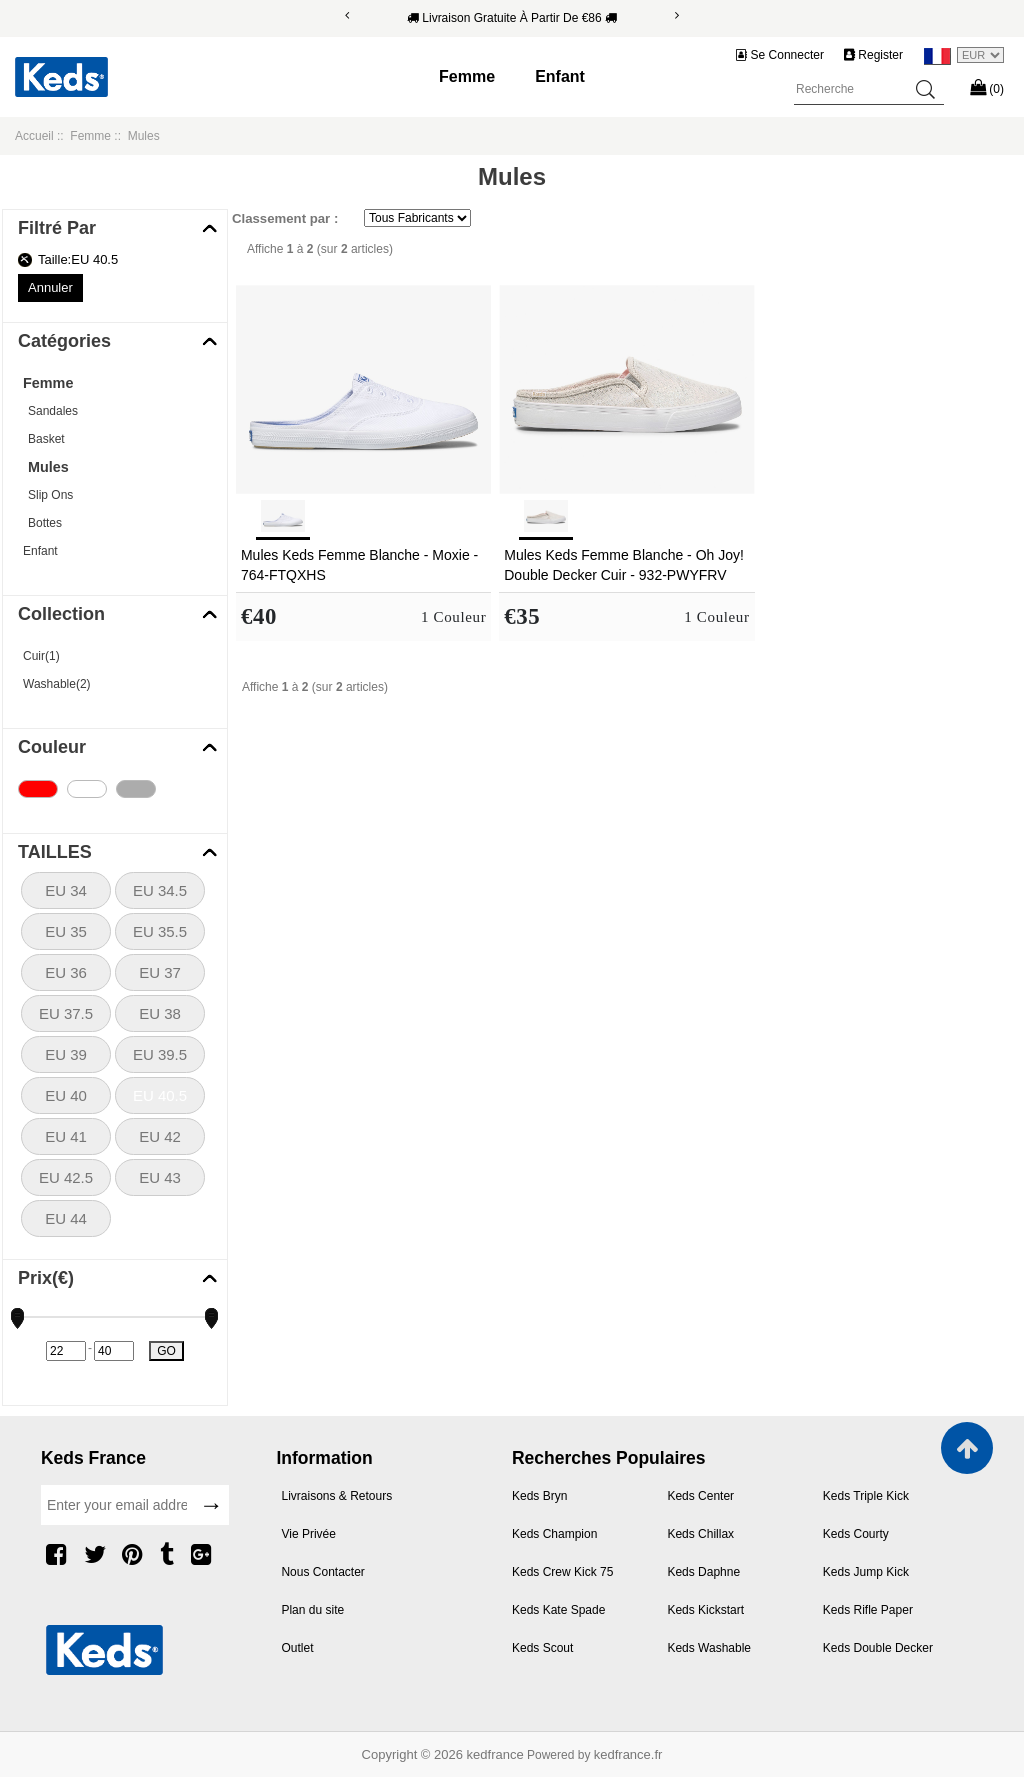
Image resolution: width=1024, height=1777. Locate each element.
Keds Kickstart (705, 1610)
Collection (61, 614)
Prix (46, 1278)
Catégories (64, 341)
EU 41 (66, 1136)
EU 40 (66, 1095)
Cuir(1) (41, 656)
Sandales (53, 411)
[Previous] (347, 15)
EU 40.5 (160, 1095)
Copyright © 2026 (414, 1754)
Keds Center (700, 1496)
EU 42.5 (66, 1177)
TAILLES (55, 852)
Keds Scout (542, 1648)
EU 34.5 (160, 890)
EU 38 (160, 1013)
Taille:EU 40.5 (78, 259)
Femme (467, 76)
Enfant (560, 76)
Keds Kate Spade (558, 1610)
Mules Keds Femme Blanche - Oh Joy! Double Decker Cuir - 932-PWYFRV (624, 565)
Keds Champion (554, 1534)
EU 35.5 (160, 931)
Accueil (34, 136)
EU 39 (66, 1054)
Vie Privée (308, 1534)
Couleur (52, 747)
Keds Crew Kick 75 (562, 1572)
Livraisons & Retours (336, 1496)
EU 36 (66, 972)
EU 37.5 (66, 1013)
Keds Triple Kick (866, 1496)
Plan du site (312, 1610)
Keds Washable (709, 1648)
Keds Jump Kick (866, 1572)
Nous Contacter (322, 1572)
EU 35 (66, 931)
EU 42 (160, 1136)
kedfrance (495, 1754)
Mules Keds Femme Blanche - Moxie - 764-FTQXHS (359, 565)
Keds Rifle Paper (868, 1610)
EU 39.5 (160, 1054)
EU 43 (160, 1177)
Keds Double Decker (878, 1648)
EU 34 (66, 890)
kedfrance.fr (628, 1754)
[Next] (677, 15)
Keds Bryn (539, 1496)
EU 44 (66, 1218)
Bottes (45, 523)
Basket (46, 439)
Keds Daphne (703, 1572)
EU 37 (160, 972)
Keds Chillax (700, 1534)
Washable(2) (57, 684)
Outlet (297, 1648)
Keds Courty (856, 1534)
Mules (48, 467)
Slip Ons (50, 495)
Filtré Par (57, 228)
